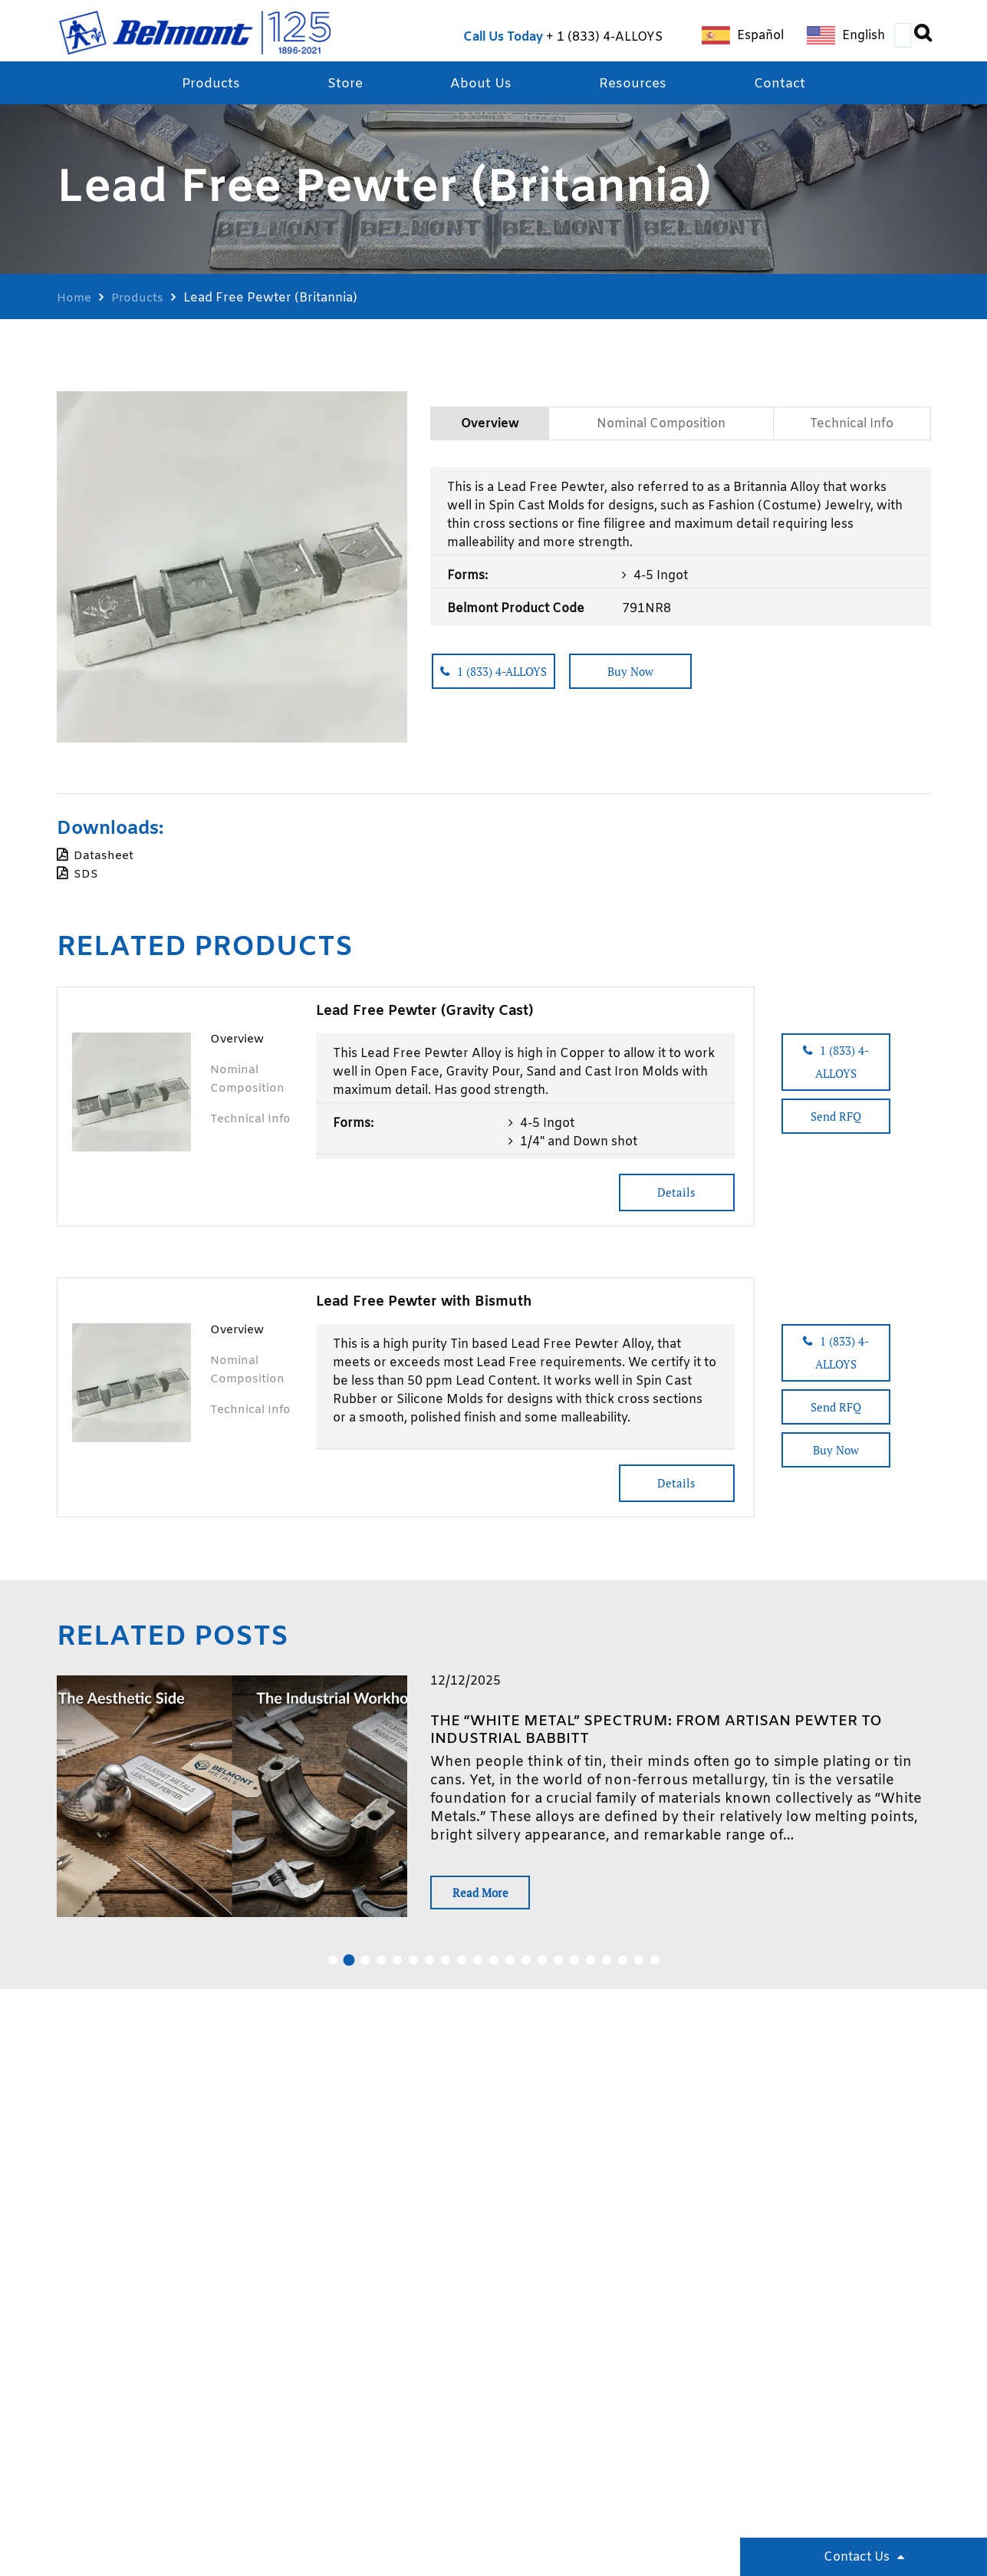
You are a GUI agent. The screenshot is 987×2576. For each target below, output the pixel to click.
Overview (488, 429)
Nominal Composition (659, 429)
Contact (787, 85)
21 (655, 1968)
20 (638, 1968)
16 (574, 1968)
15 (558, 1968)
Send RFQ (855, 1107)
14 (542, 1968)
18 (606, 1968)
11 (493, 1968)
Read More (488, 1897)
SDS (86, 876)
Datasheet (104, 857)
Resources (636, 85)
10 (477, 1968)
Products (204, 85)
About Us (481, 85)
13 (526, 1968)
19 (622, 1968)
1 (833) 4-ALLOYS (610, 37)
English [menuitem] (863, 36)
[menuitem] (743, 35)
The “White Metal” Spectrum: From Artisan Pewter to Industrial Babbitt (672, 1733)
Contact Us (857, 2557)
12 (510, 1968)
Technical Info (851, 429)
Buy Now (666, 680)
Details (669, 1193)
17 (590, 1968)
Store (342, 85)
